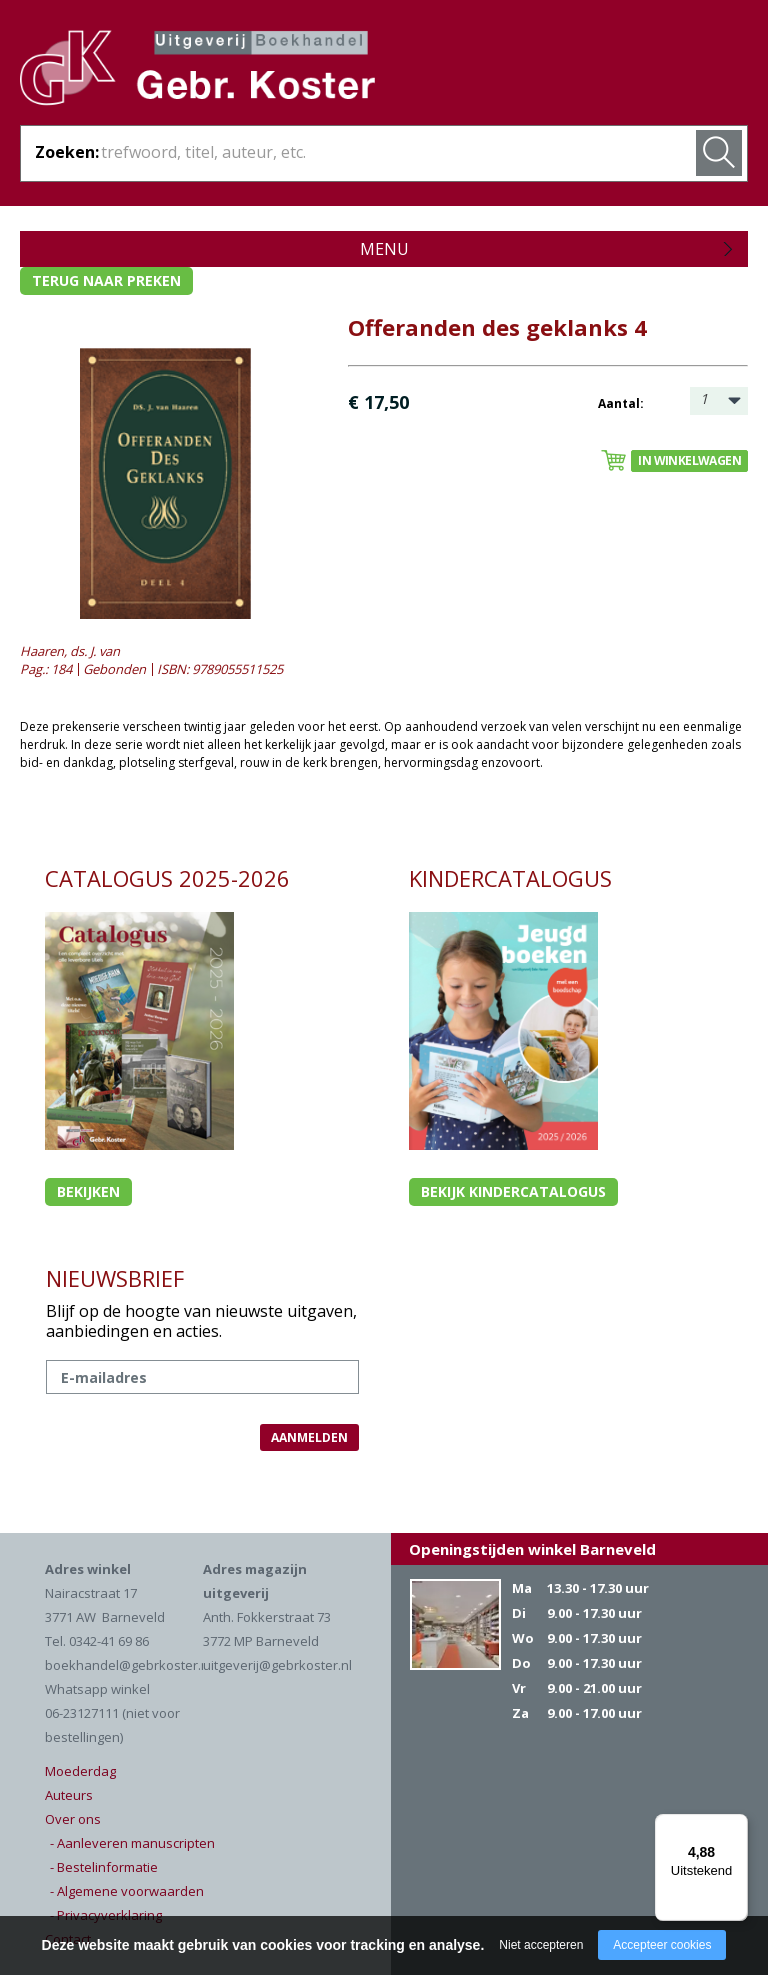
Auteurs (69, 1795)
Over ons (73, 1819)
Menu (384, 249)
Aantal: (621, 403)
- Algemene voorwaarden (127, 1891)
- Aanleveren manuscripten (132, 1843)
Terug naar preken (106, 280)
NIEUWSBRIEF (115, 1278)
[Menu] (736, 1826)
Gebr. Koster (197, 71)
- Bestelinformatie (104, 1867)
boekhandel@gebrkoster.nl (128, 1665)
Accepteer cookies (662, 1945)
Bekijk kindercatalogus (513, 1191)
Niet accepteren (541, 1945)
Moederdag (80, 1771)
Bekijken (88, 1191)
